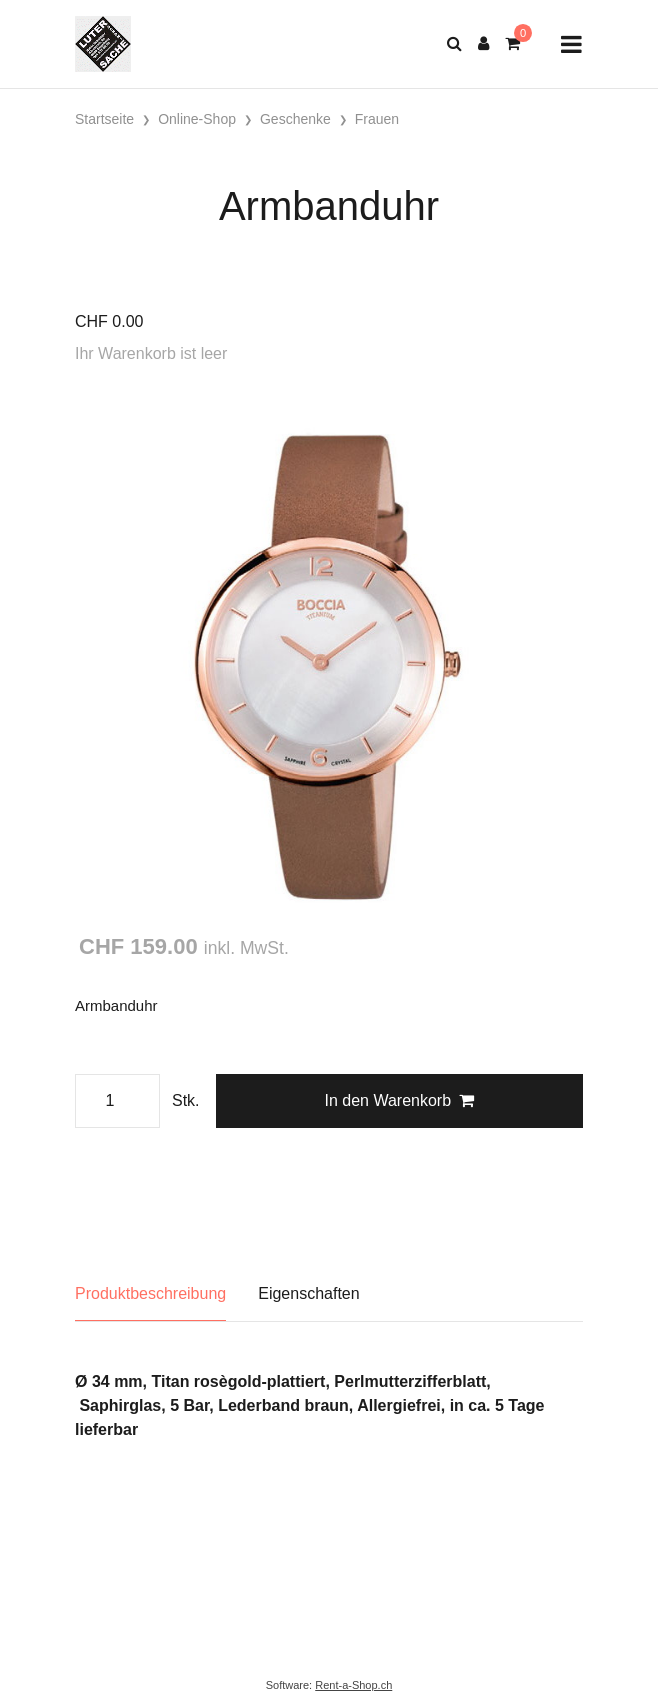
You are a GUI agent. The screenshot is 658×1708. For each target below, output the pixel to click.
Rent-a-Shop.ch (353, 1685)
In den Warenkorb (399, 1100)
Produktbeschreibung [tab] (150, 1293)
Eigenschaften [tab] (308, 1293)
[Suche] (454, 44)
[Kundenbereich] (483, 44)
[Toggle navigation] (571, 44)
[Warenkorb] (512, 44)
